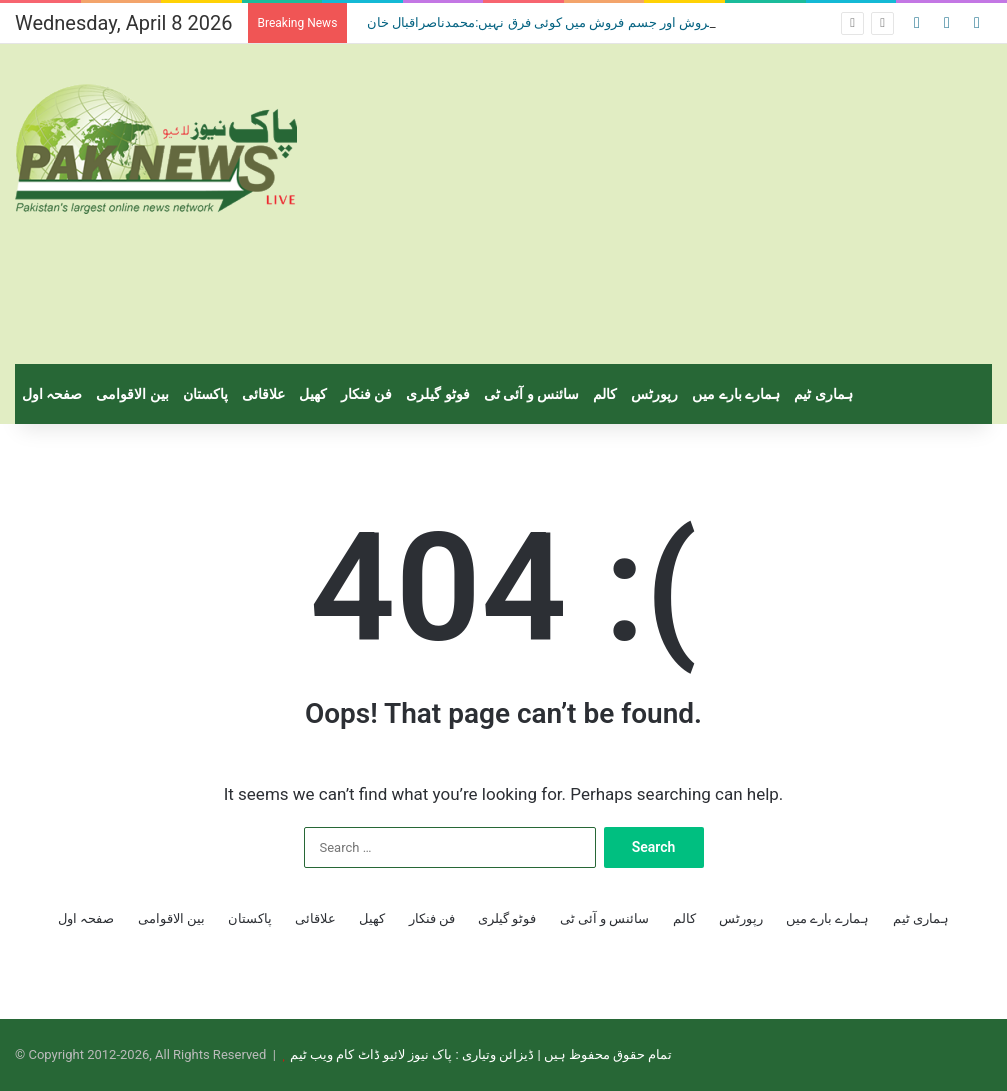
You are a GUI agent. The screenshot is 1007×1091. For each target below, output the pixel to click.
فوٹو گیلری (437, 394)
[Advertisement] (671, 204)
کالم (605, 394)
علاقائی (263, 394)
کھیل (313, 394)
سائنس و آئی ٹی (531, 394)
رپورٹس (654, 394)
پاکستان (205, 394)
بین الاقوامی (132, 394)
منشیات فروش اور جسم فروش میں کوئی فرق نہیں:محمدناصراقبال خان (558, 22)
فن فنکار (366, 394)
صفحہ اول (52, 394)
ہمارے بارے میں (736, 394)
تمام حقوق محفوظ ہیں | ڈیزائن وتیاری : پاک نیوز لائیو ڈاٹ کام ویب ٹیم (481, 1054)
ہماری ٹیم (823, 394)
